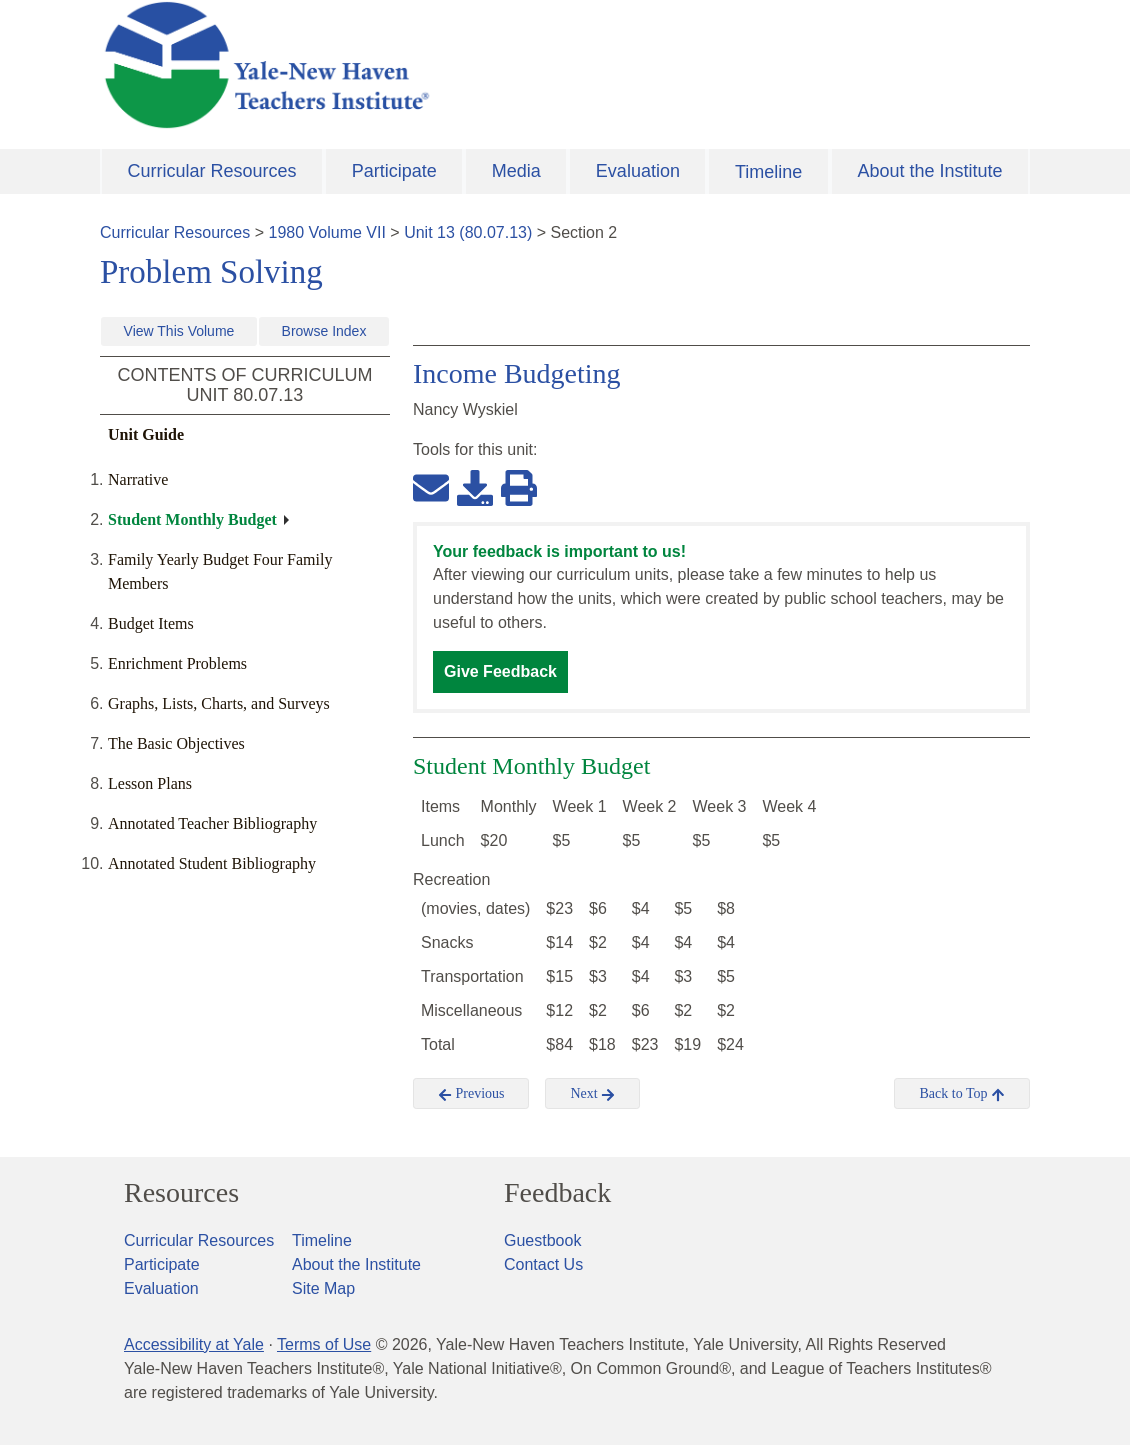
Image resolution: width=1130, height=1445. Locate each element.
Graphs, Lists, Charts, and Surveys (219, 703)
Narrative (138, 479)
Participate (394, 171)
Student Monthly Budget (192, 519)
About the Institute (929, 171)
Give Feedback (500, 671)
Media (516, 171)
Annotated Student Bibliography (212, 863)
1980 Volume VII (327, 232)
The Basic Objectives (176, 743)
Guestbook (542, 1240)
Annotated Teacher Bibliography (212, 823)
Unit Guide (146, 434)
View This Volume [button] (179, 331)
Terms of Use (324, 1344)
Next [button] (592, 1094)
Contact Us (543, 1264)
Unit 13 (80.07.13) (468, 232)
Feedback (557, 1193)
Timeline (768, 172)
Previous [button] (471, 1094)
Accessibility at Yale (194, 1344)
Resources (181, 1193)
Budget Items (151, 623)
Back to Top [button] (961, 1094)
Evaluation (638, 171)
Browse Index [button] (324, 331)
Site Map (323, 1288)
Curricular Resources (212, 171)
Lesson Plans (150, 783)
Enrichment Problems (177, 663)
